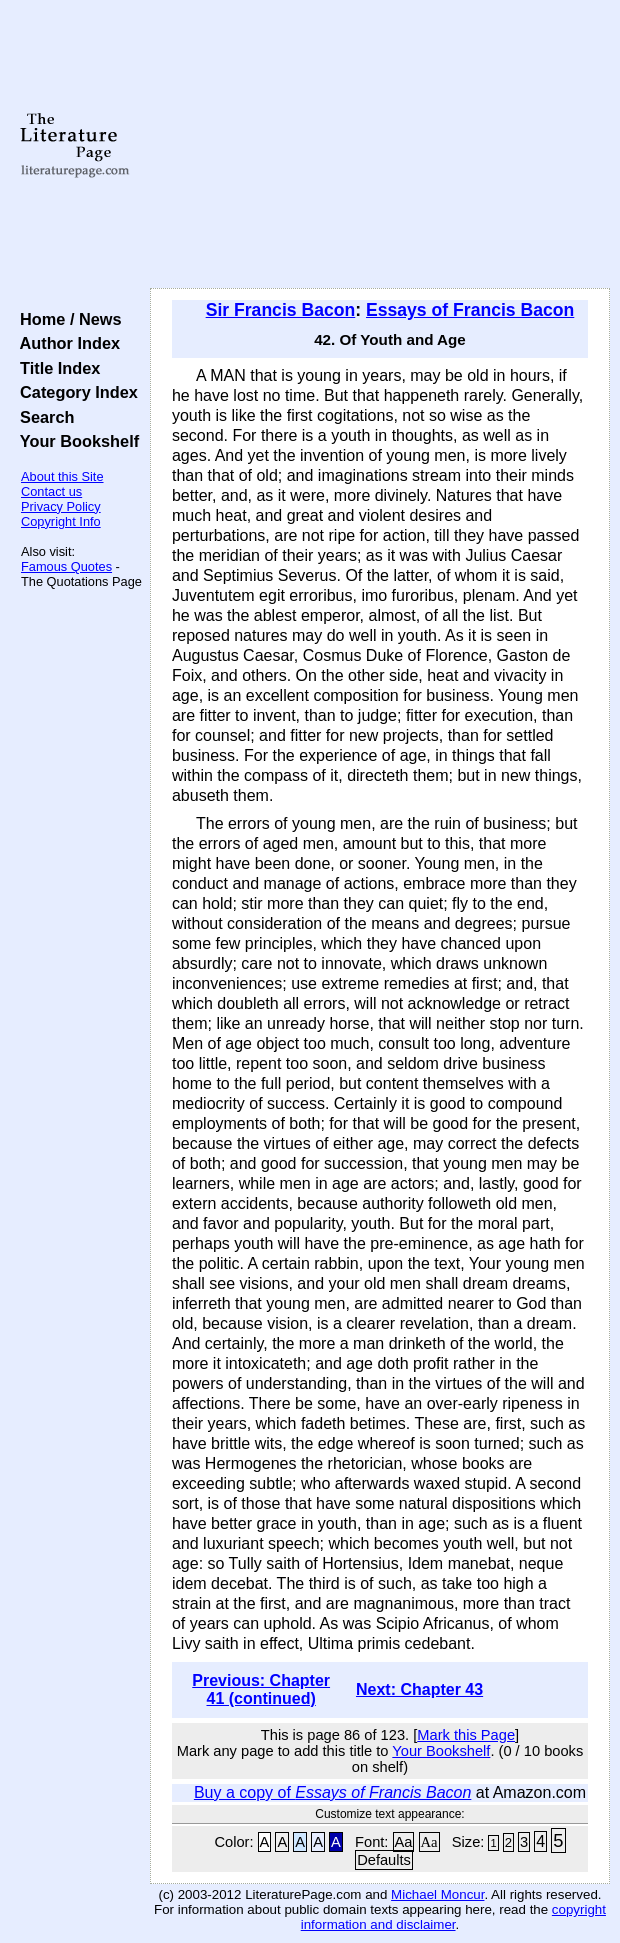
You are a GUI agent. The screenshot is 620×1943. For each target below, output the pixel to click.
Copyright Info (61, 521)
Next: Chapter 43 (419, 1689)
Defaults (384, 1860)
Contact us (51, 491)
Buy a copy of (332, 1792)
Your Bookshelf (75, 441)
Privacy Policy (61, 506)
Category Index (74, 392)
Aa (404, 1842)
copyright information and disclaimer (453, 1917)
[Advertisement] (380, 145)
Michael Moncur (437, 1894)
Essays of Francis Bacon (470, 310)
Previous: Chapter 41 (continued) (261, 1689)
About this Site (62, 476)
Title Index (55, 368)
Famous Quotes (66, 566)
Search (42, 417)
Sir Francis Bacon (281, 310)
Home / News (66, 319)
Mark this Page (466, 1735)
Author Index (65, 343)
